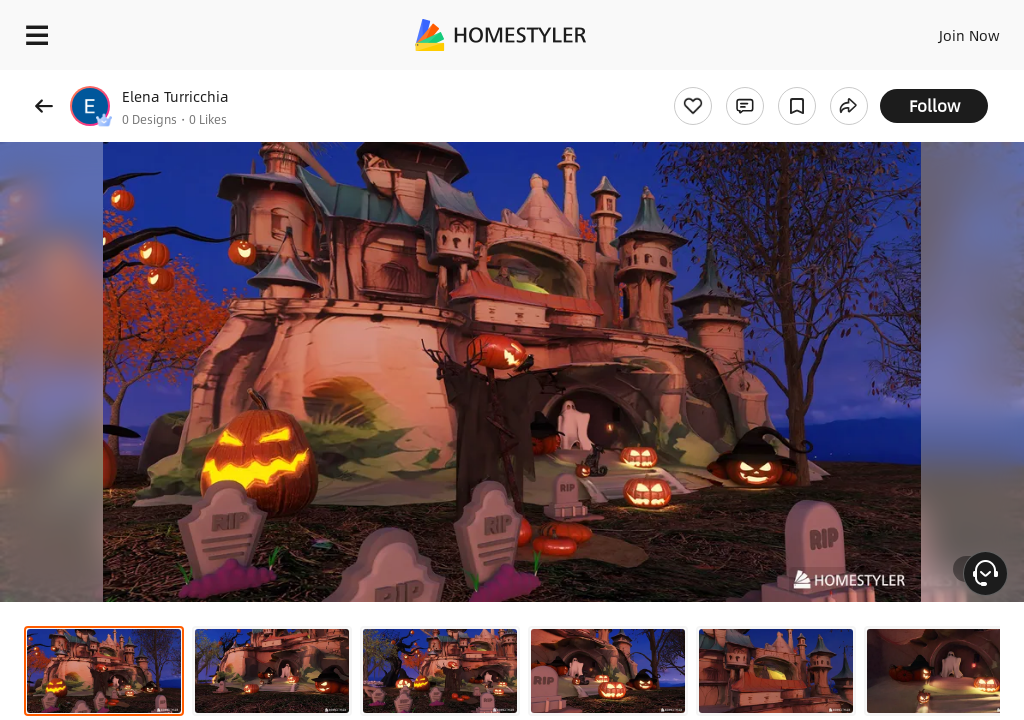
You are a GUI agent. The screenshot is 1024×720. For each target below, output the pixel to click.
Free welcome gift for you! (768, 80)
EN (943, 30)
